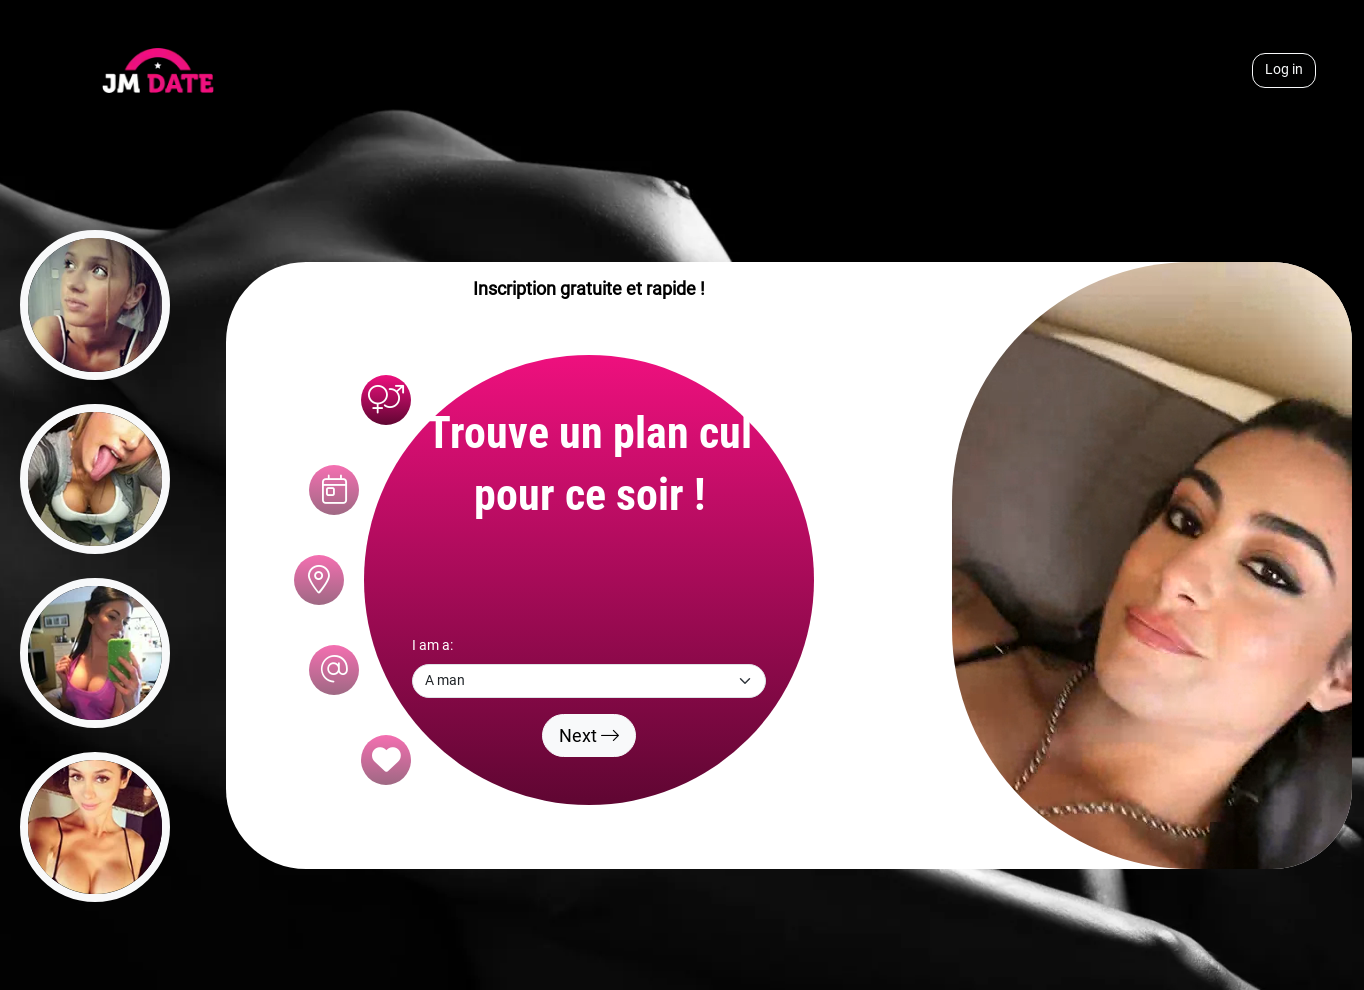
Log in (1284, 69)
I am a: (432, 645)
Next (589, 735)
